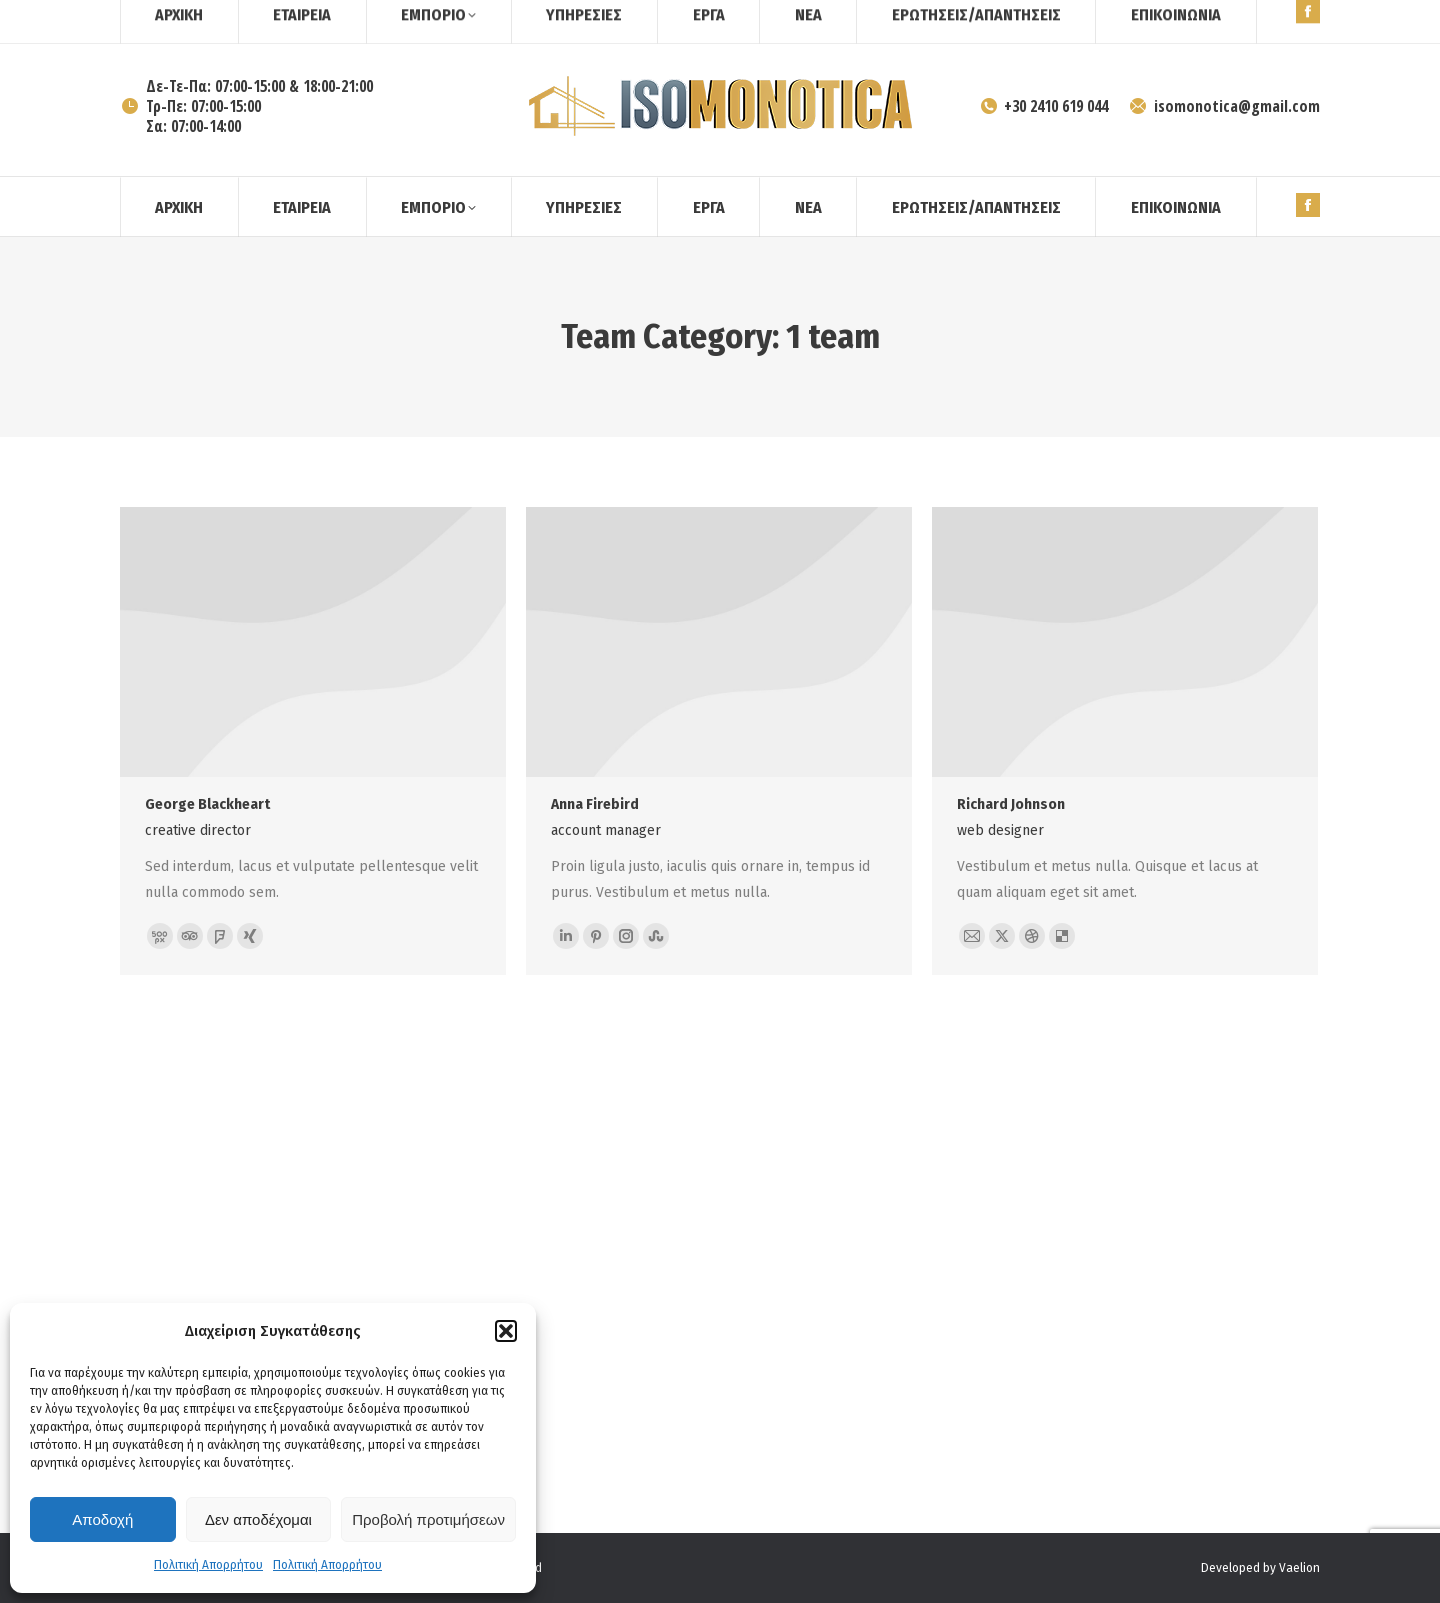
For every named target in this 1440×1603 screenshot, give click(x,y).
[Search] (1270, 18)
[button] (506, 1331)
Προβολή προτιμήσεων (428, 1519)
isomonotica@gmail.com (1224, 106)
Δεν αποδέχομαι (258, 1519)
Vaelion (1299, 1568)
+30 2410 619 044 (1044, 106)
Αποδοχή (102, 1519)
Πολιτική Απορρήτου (208, 1565)
